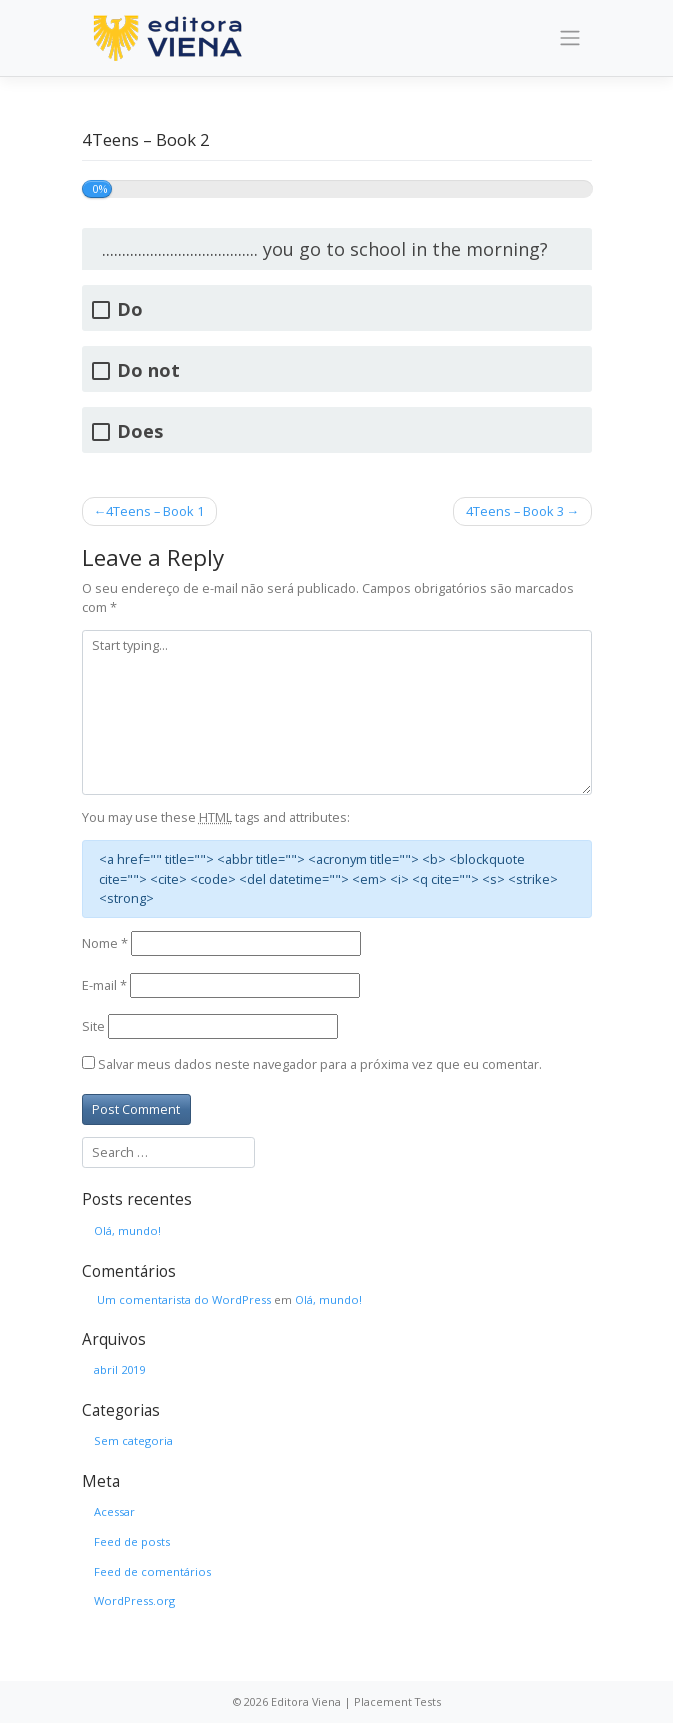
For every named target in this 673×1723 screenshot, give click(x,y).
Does (140, 431)
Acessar (114, 1511)
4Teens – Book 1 (155, 511)
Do (130, 309)
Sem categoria (133, 1440)
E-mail (104, 985)
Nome (105, 943)
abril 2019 (119, 1369)
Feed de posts (132, 1541)
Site (93, 1026)
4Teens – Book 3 (515, 511)
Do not (148, 370)
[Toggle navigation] (569, 38)
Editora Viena (306, 1701)
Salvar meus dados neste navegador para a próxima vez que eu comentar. (320, 1064)
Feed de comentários (152, 1571)
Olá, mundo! (127, 1230)
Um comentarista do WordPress (184, 1299)
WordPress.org (134, 1600)
